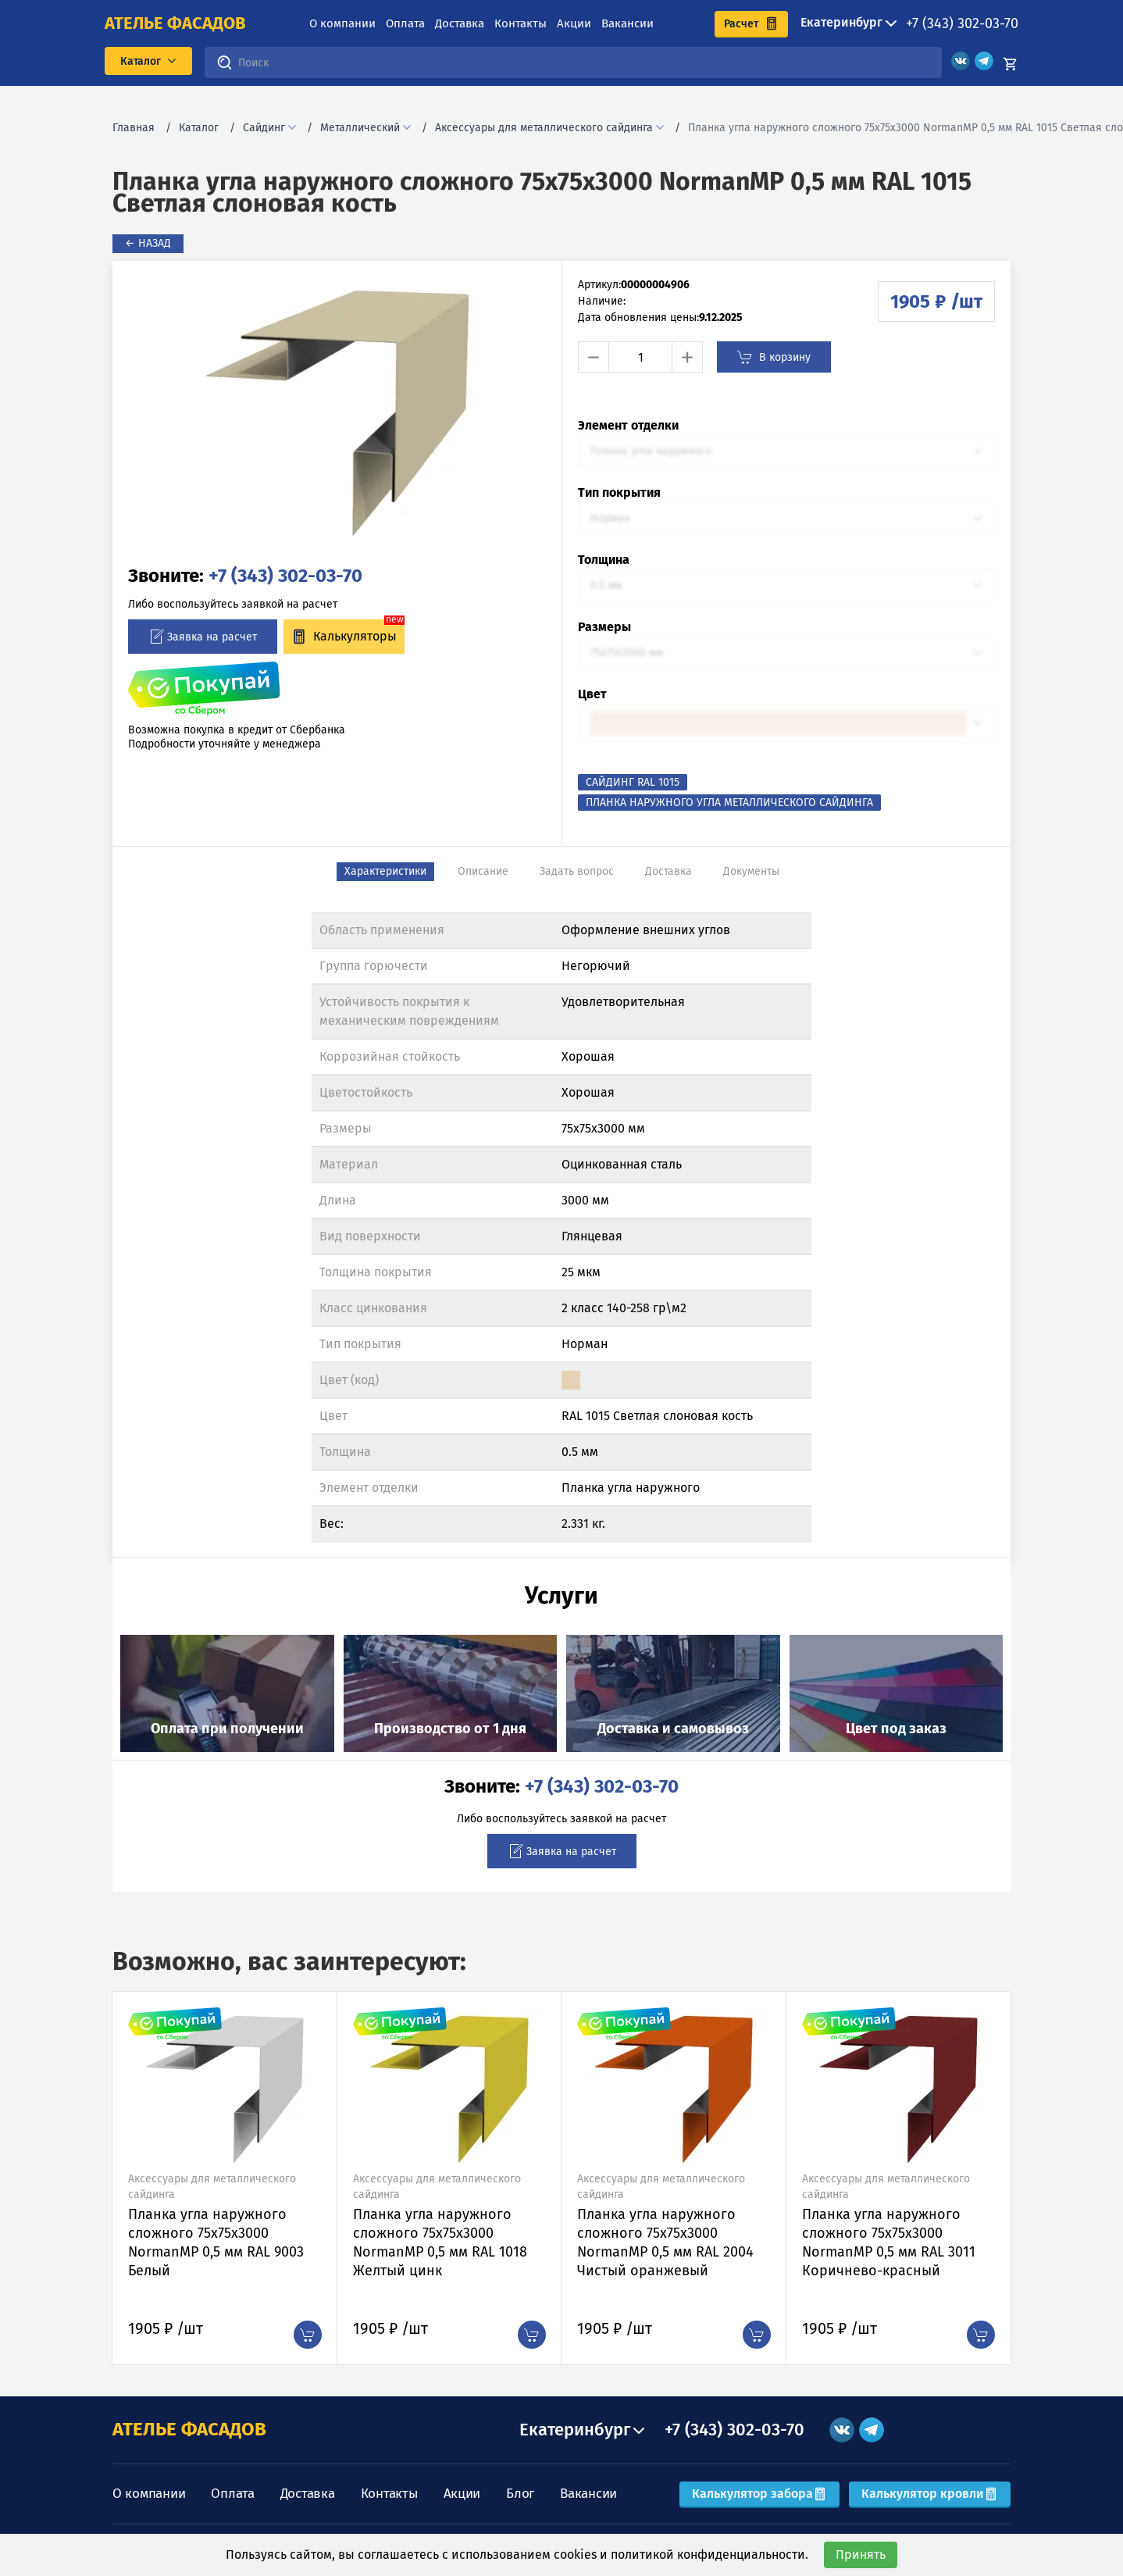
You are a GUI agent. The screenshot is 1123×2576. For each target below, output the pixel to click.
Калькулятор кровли (929, 2493)
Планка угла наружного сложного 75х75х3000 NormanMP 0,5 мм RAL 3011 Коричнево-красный (888, 2242)
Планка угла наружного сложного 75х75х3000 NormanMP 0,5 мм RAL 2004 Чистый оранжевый (665, 2242)
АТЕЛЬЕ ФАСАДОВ (189, 2429)
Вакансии (627, 23)
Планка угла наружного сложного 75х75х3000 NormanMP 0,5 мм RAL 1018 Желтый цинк (440, 2242)
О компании (342, 23)
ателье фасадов (175, 23)
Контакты (520, 23)
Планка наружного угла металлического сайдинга (729, 802)
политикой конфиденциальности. (709, 2554)
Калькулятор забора (759, 2493)
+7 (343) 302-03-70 (962, 23)
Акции (574, 23)
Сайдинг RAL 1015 (632, 782)
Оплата (405, 23)
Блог (520, 2493)
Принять (861, 2554)
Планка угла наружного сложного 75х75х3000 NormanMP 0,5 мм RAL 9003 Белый (216, 2242)
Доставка (459, 23)
